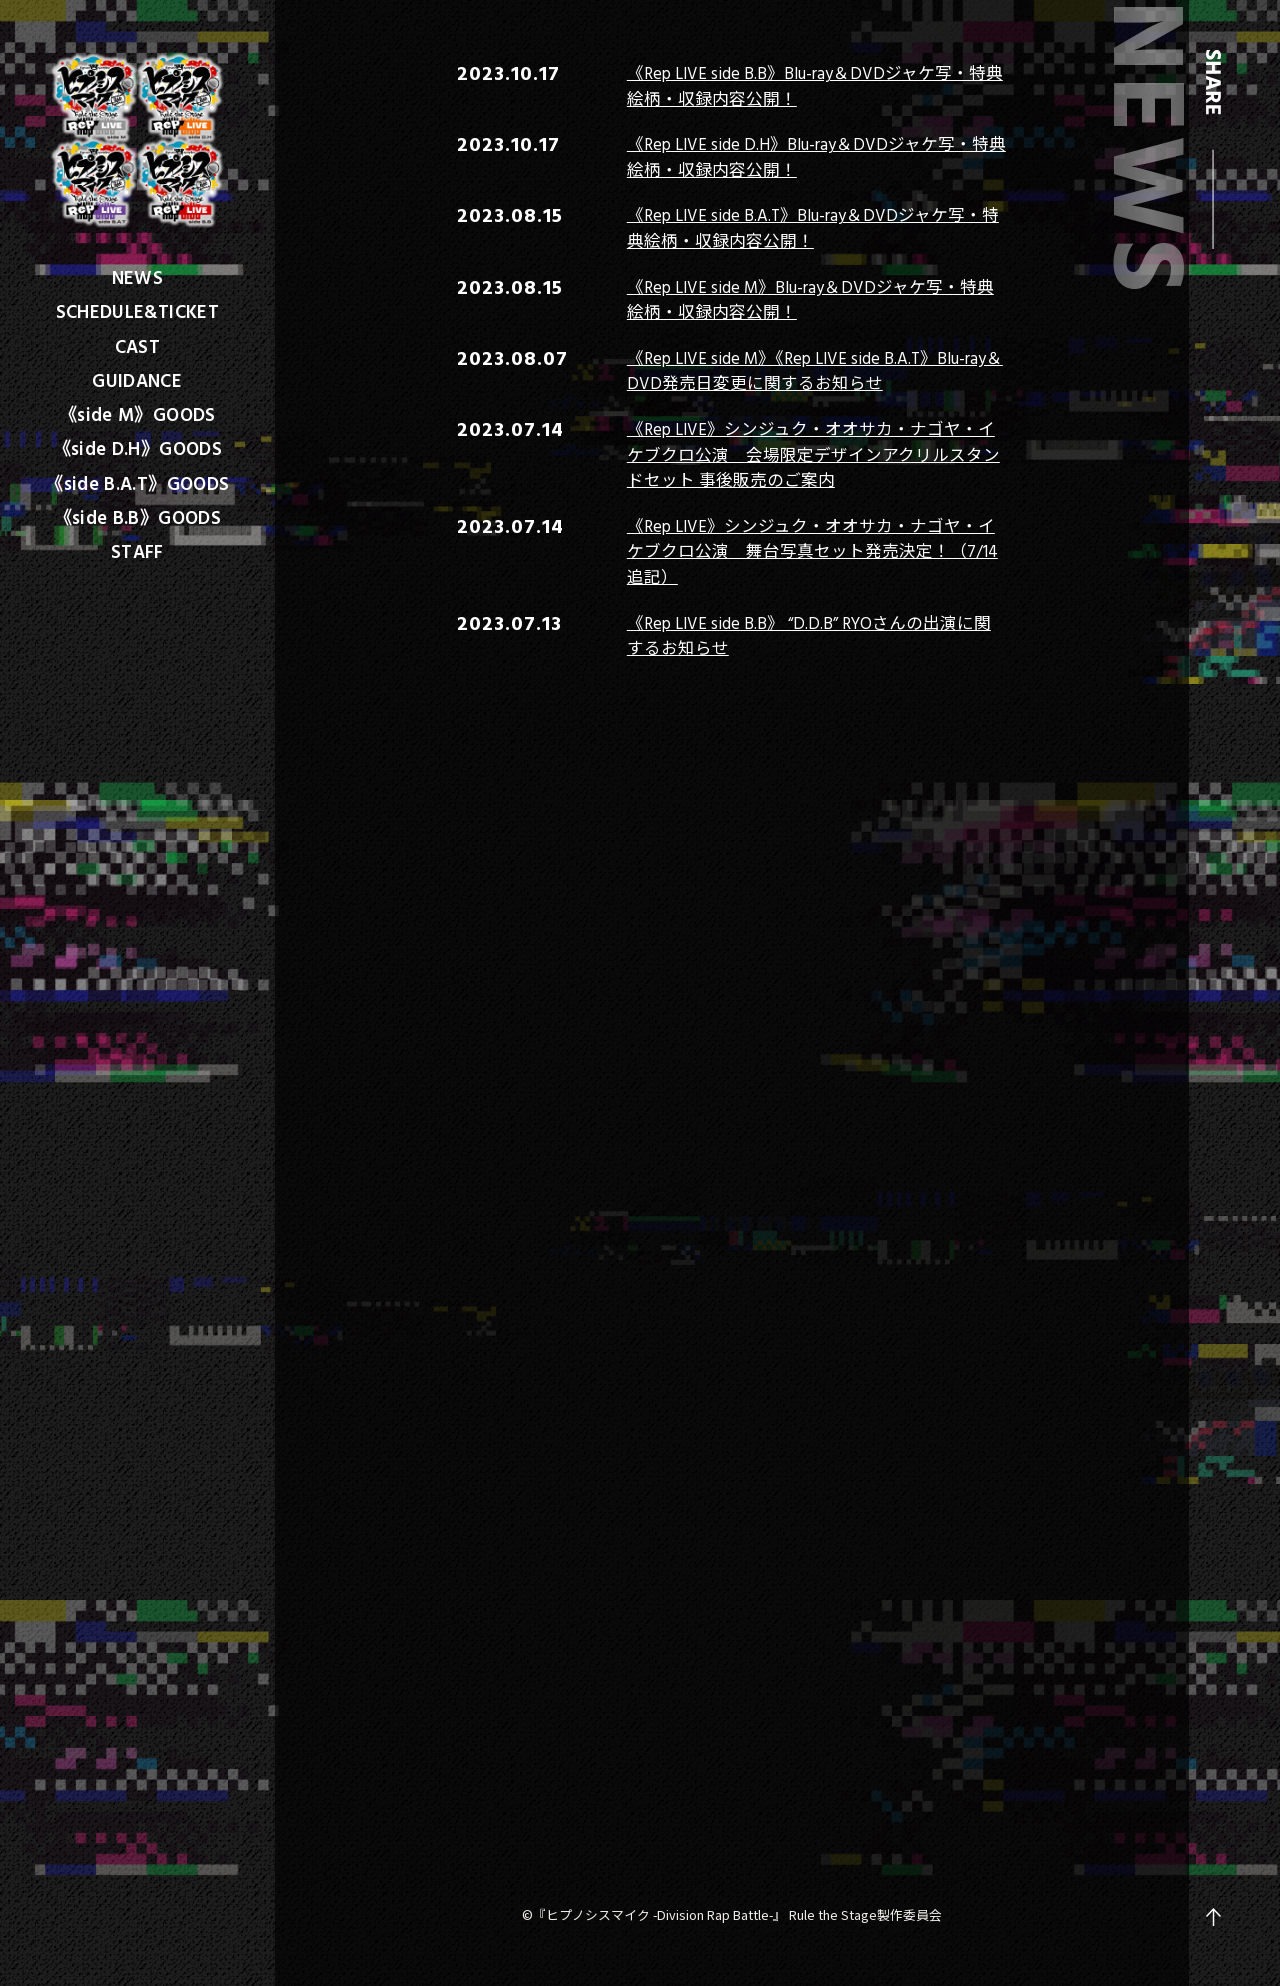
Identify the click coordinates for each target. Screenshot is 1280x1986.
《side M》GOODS (137, 414)
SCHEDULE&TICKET (138, 311)
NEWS (137, 277)
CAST (137, 346)
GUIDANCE (137, 380)
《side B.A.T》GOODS (137, 483)
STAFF (137, 551)
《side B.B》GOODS (138, 517)
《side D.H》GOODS (138, 448)
